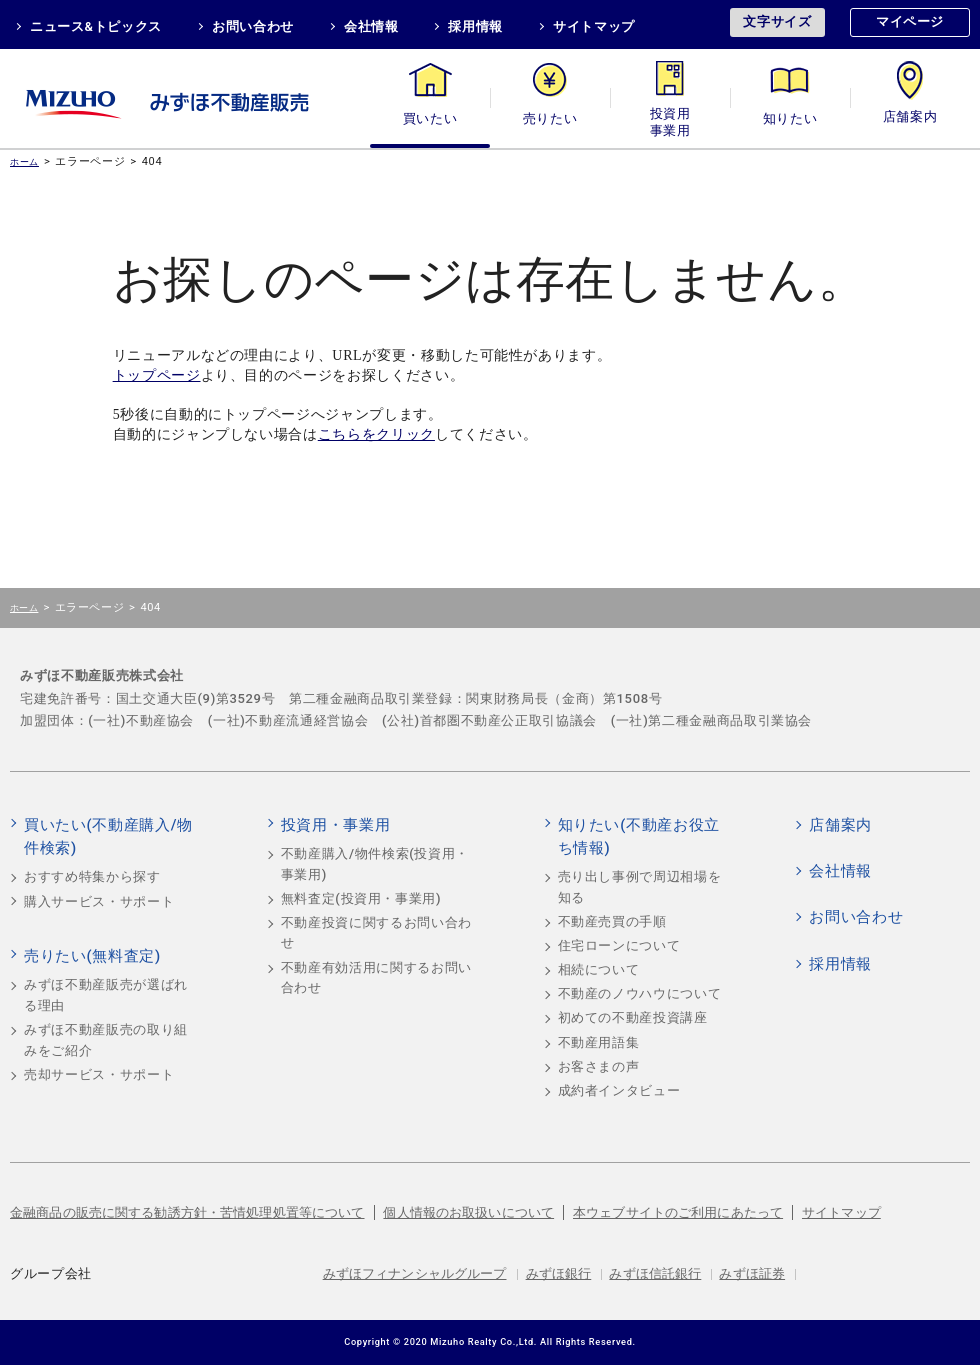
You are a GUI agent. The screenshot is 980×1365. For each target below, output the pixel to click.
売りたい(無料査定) (92, 956)
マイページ (910, 21)
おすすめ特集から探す (92, 876)
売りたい (550, 118)
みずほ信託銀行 (655, 1273)
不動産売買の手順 (612, 921)
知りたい (790, 118)
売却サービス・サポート (99, 1074)
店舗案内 (910, 118)
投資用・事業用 (670, 118)
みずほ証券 (752, 1273)
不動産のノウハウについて (640, 993)
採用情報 (475, 26)
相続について (599, 969)
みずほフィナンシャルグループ (415, 1273)
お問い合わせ (253, 26)
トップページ (157, 375)
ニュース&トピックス (96, 26)
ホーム (24, 161)
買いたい (430, 118)
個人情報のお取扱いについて (468, 1212)
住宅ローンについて (619, 945)
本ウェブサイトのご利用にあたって (678, 1212)
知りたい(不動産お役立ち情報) (639, 837)
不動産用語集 (599, 1042)
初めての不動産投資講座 (633, 1017)
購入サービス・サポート (99, 901)
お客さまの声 (599, 1066)
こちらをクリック (376, 434)
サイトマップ (594, 26)
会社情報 (371, 26)
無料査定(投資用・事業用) (361, 898)
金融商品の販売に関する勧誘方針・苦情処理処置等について (187, 1212)
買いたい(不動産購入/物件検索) (108, 837)
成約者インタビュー (619, 1090)
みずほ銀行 (559, 1273)
